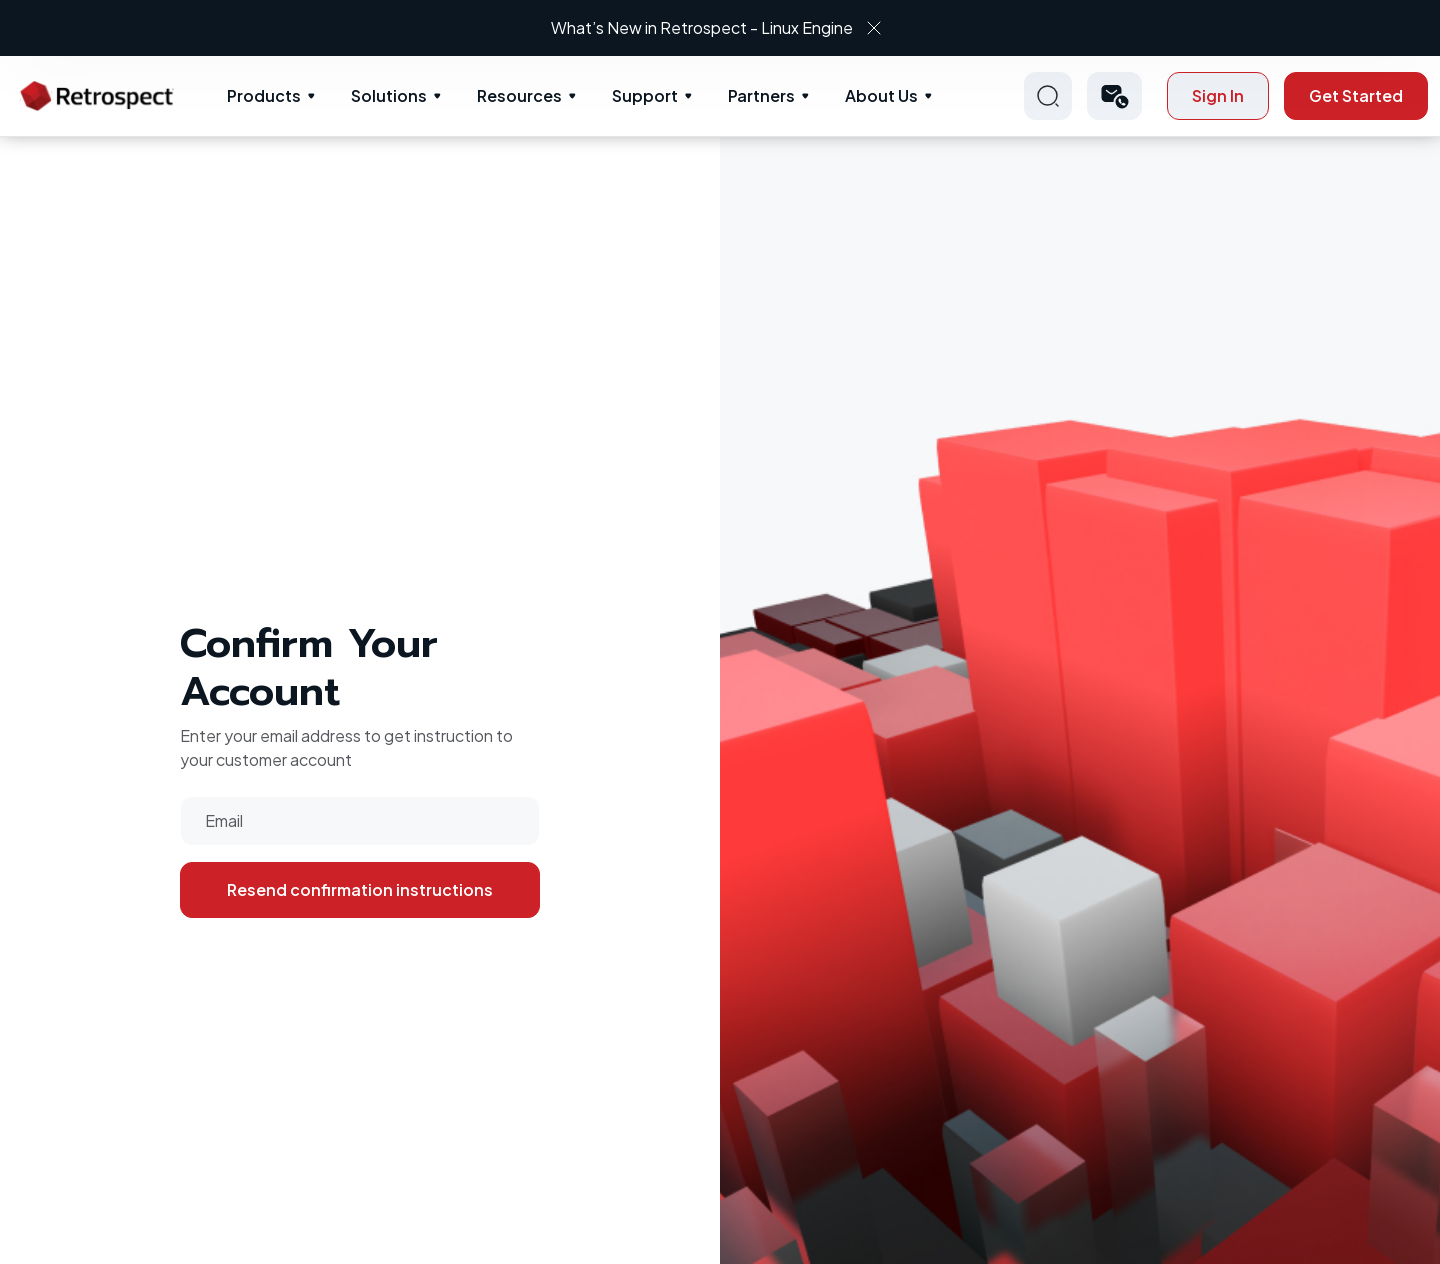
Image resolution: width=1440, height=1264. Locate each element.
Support (645, 95)
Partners (761, 95)
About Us (881, 95)
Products (264, 95)
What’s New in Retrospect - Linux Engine (702, 27)
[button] (1114, 96)
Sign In (1218, 95)
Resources (519, 95)
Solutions (389, 95)
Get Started (1356, 95)
